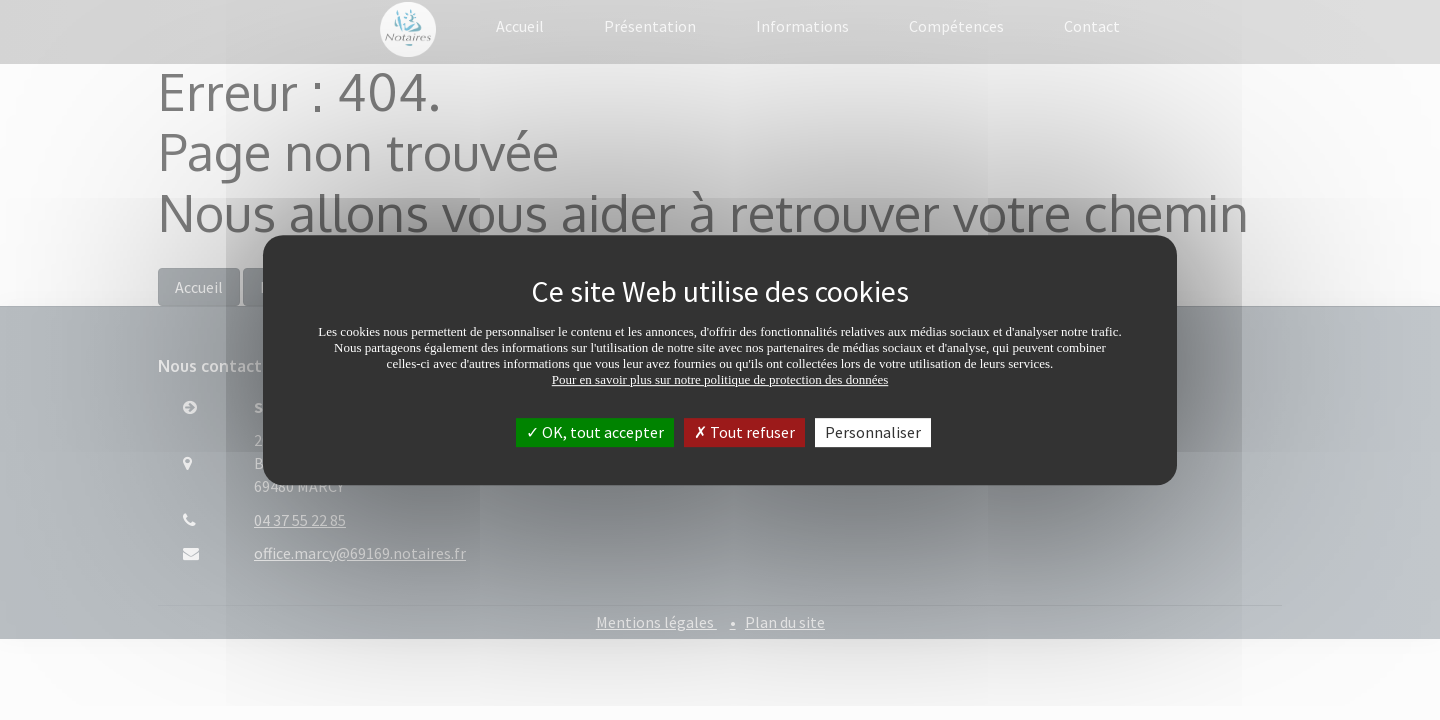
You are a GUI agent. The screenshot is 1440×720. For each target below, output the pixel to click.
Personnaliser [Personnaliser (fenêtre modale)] (873, 432)
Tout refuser (744, 432)
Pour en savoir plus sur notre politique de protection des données (720, 379)
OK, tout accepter (595, 432)
